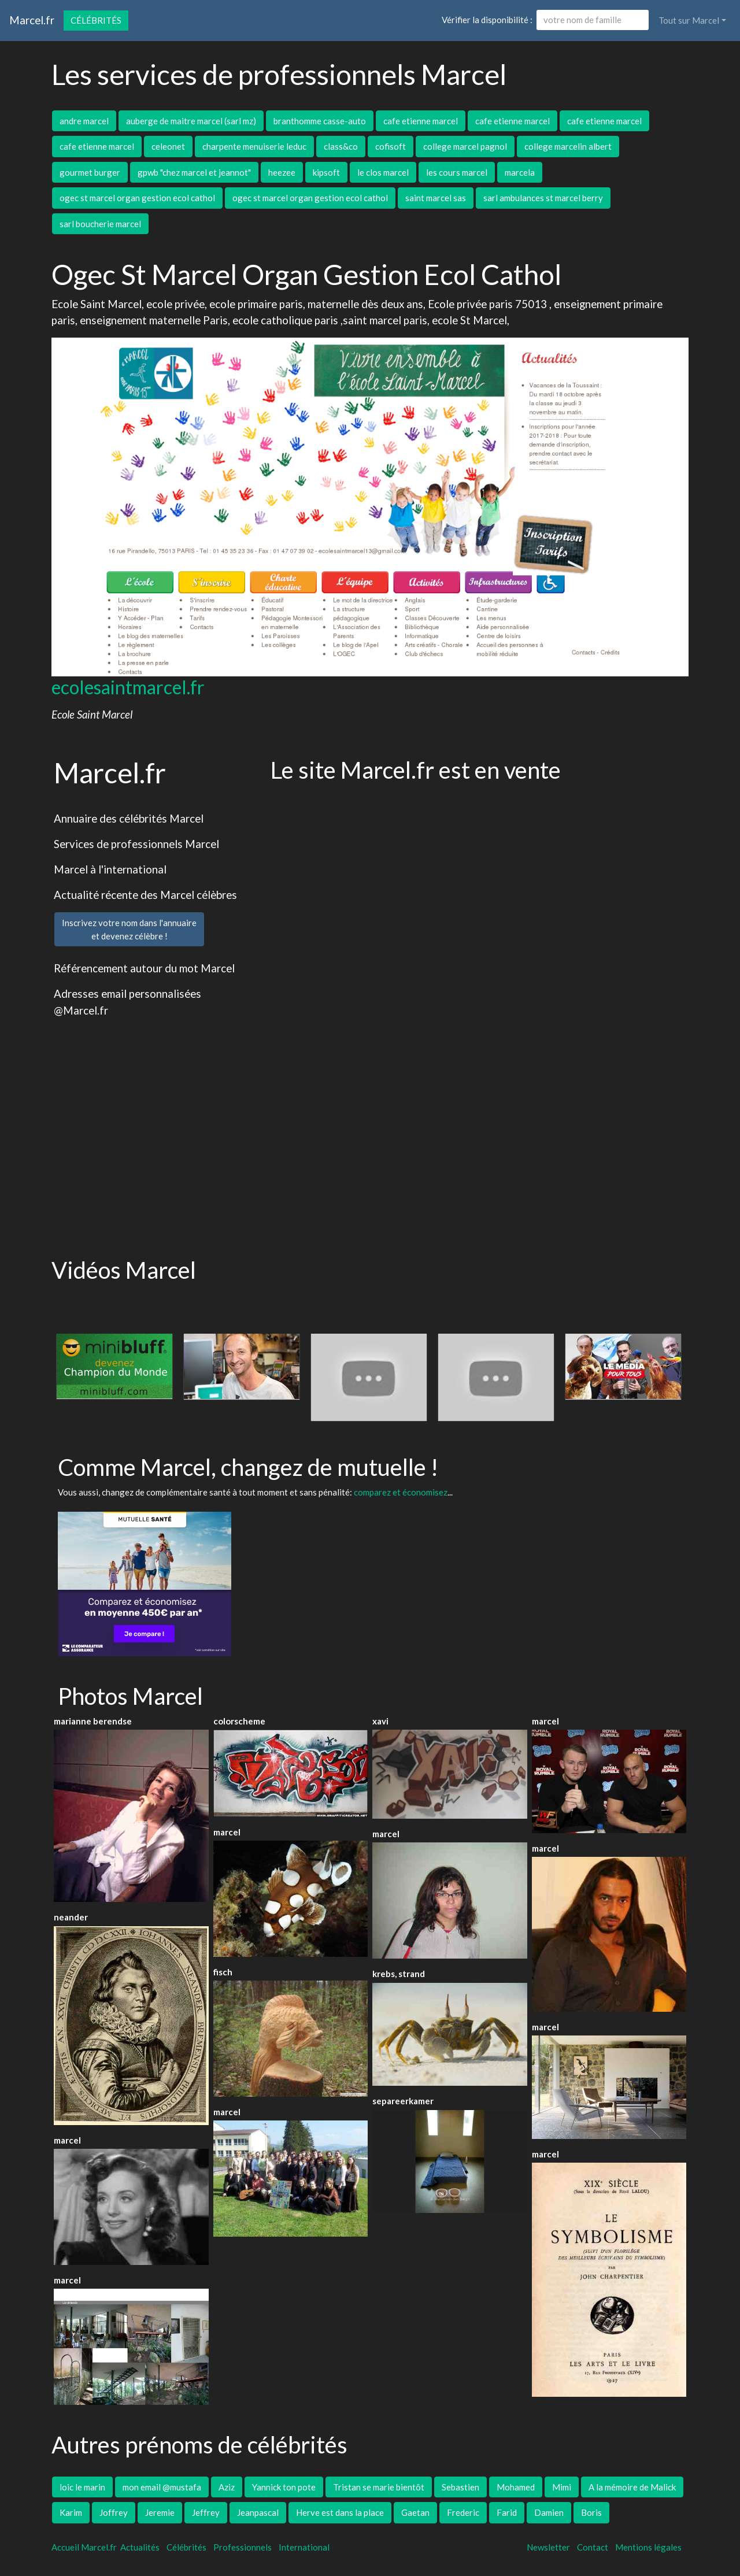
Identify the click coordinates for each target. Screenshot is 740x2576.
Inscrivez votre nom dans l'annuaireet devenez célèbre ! (129, 929)
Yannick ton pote (284, 2487)
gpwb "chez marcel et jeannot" (194, 172)
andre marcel (84, 121)
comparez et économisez (400, 1492)
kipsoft (326, 172)
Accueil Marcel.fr (84, 2547)
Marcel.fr (31, 20)
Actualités (140, 2547)
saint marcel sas (435, 198)
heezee (281, 172)
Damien (549, 2512)
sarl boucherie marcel (100, 224)
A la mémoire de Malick (632, 2487)
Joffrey (113, 2512)
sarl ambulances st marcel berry (543, 198)
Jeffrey (206, 2512)
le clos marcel (383, 172)
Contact (592, 2547)
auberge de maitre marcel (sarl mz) (191, 121)
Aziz (227, 2487)
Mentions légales (648, 2547)
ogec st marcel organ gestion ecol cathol (137, 198)
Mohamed (516, 2487)
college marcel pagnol (465, 146)
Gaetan (415, 2512)
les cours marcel (456, 172)
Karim (71, 2512)
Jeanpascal (258, 2512)
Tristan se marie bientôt (378, 2487)
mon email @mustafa (162, 2487)
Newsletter (548, 2547)
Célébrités (96, 20)
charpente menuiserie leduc (254, 146)
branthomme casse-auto (319, 121)
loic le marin (82, 2487)
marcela (520, 172)
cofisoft (390, 146)
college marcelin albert (568, 146)
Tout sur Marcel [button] (688, 20)
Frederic (463, 2512)
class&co (341, 146)
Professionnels (242, 2547)
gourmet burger (90, 172)
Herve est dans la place (340, 2512)
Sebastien (460, 2487)
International (304, 2547)
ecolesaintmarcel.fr (128, 687)
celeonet (168, 146)
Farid (507, 2512)
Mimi (561, 2487)
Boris (591, 2512)
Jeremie (160, 2512)
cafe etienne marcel (420, 121)
